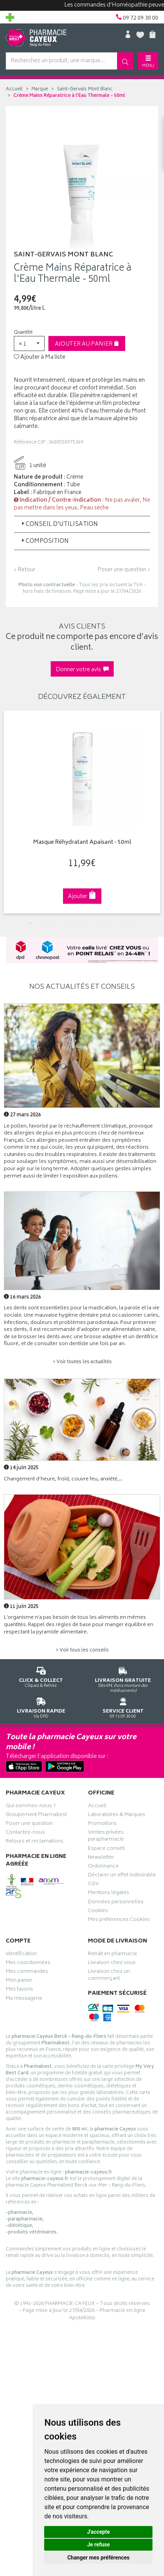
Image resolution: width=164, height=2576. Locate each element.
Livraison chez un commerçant (109, 1976)
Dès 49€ (123, 1678)
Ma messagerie (24, 1999)
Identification (21, 1955)
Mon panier (19, 1981)
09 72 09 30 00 (123, 1707)
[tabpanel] (82, 811)
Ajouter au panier (87, 344)
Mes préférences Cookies (119, 1920)
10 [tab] (134, 923)
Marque (39, 89)
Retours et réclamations (34, 1842)
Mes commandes (27, 1972)
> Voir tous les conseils (82, 1650)
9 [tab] (122, 923)
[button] (29, 343)
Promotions (102, 1824)
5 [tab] (76, 923)
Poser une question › (124, 570)
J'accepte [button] (98, 2532)
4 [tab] (65, 923)
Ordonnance (103, 1867)
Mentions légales (108, 1893)
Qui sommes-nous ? (31, 1807)
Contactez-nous (25, 1833)
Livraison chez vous (112, 1963)
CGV (93, 1885)
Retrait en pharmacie (112, 1955)
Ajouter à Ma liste (39, 357)
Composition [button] (44, 541)
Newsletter (101, 1858)
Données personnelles (116, 1903)
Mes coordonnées (28, 1963)
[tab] (82, 524)
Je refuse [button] (98, 2544)
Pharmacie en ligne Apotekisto (107, 2315)
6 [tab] (88, 923)
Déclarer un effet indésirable (122, 1876)
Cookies (98, 1912)
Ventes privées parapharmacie (106, 1836)
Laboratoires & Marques (116, 1815)
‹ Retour (24, 570)
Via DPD (41, 1707)
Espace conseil (106, 1849)
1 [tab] (30, 923)
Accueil (14, 89)
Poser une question (29, 1824)
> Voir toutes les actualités (82, 1362)
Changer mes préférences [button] (98, 2557)
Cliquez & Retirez (41, 1676)
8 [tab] (111, 923)
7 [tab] (99, 923)
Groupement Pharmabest (36, 1815)
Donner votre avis (82, 670)
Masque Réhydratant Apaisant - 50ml (82, 842)
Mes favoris (19, 1990)
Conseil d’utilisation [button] (59, 524)
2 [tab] (42, 923)
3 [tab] (53, 923)
